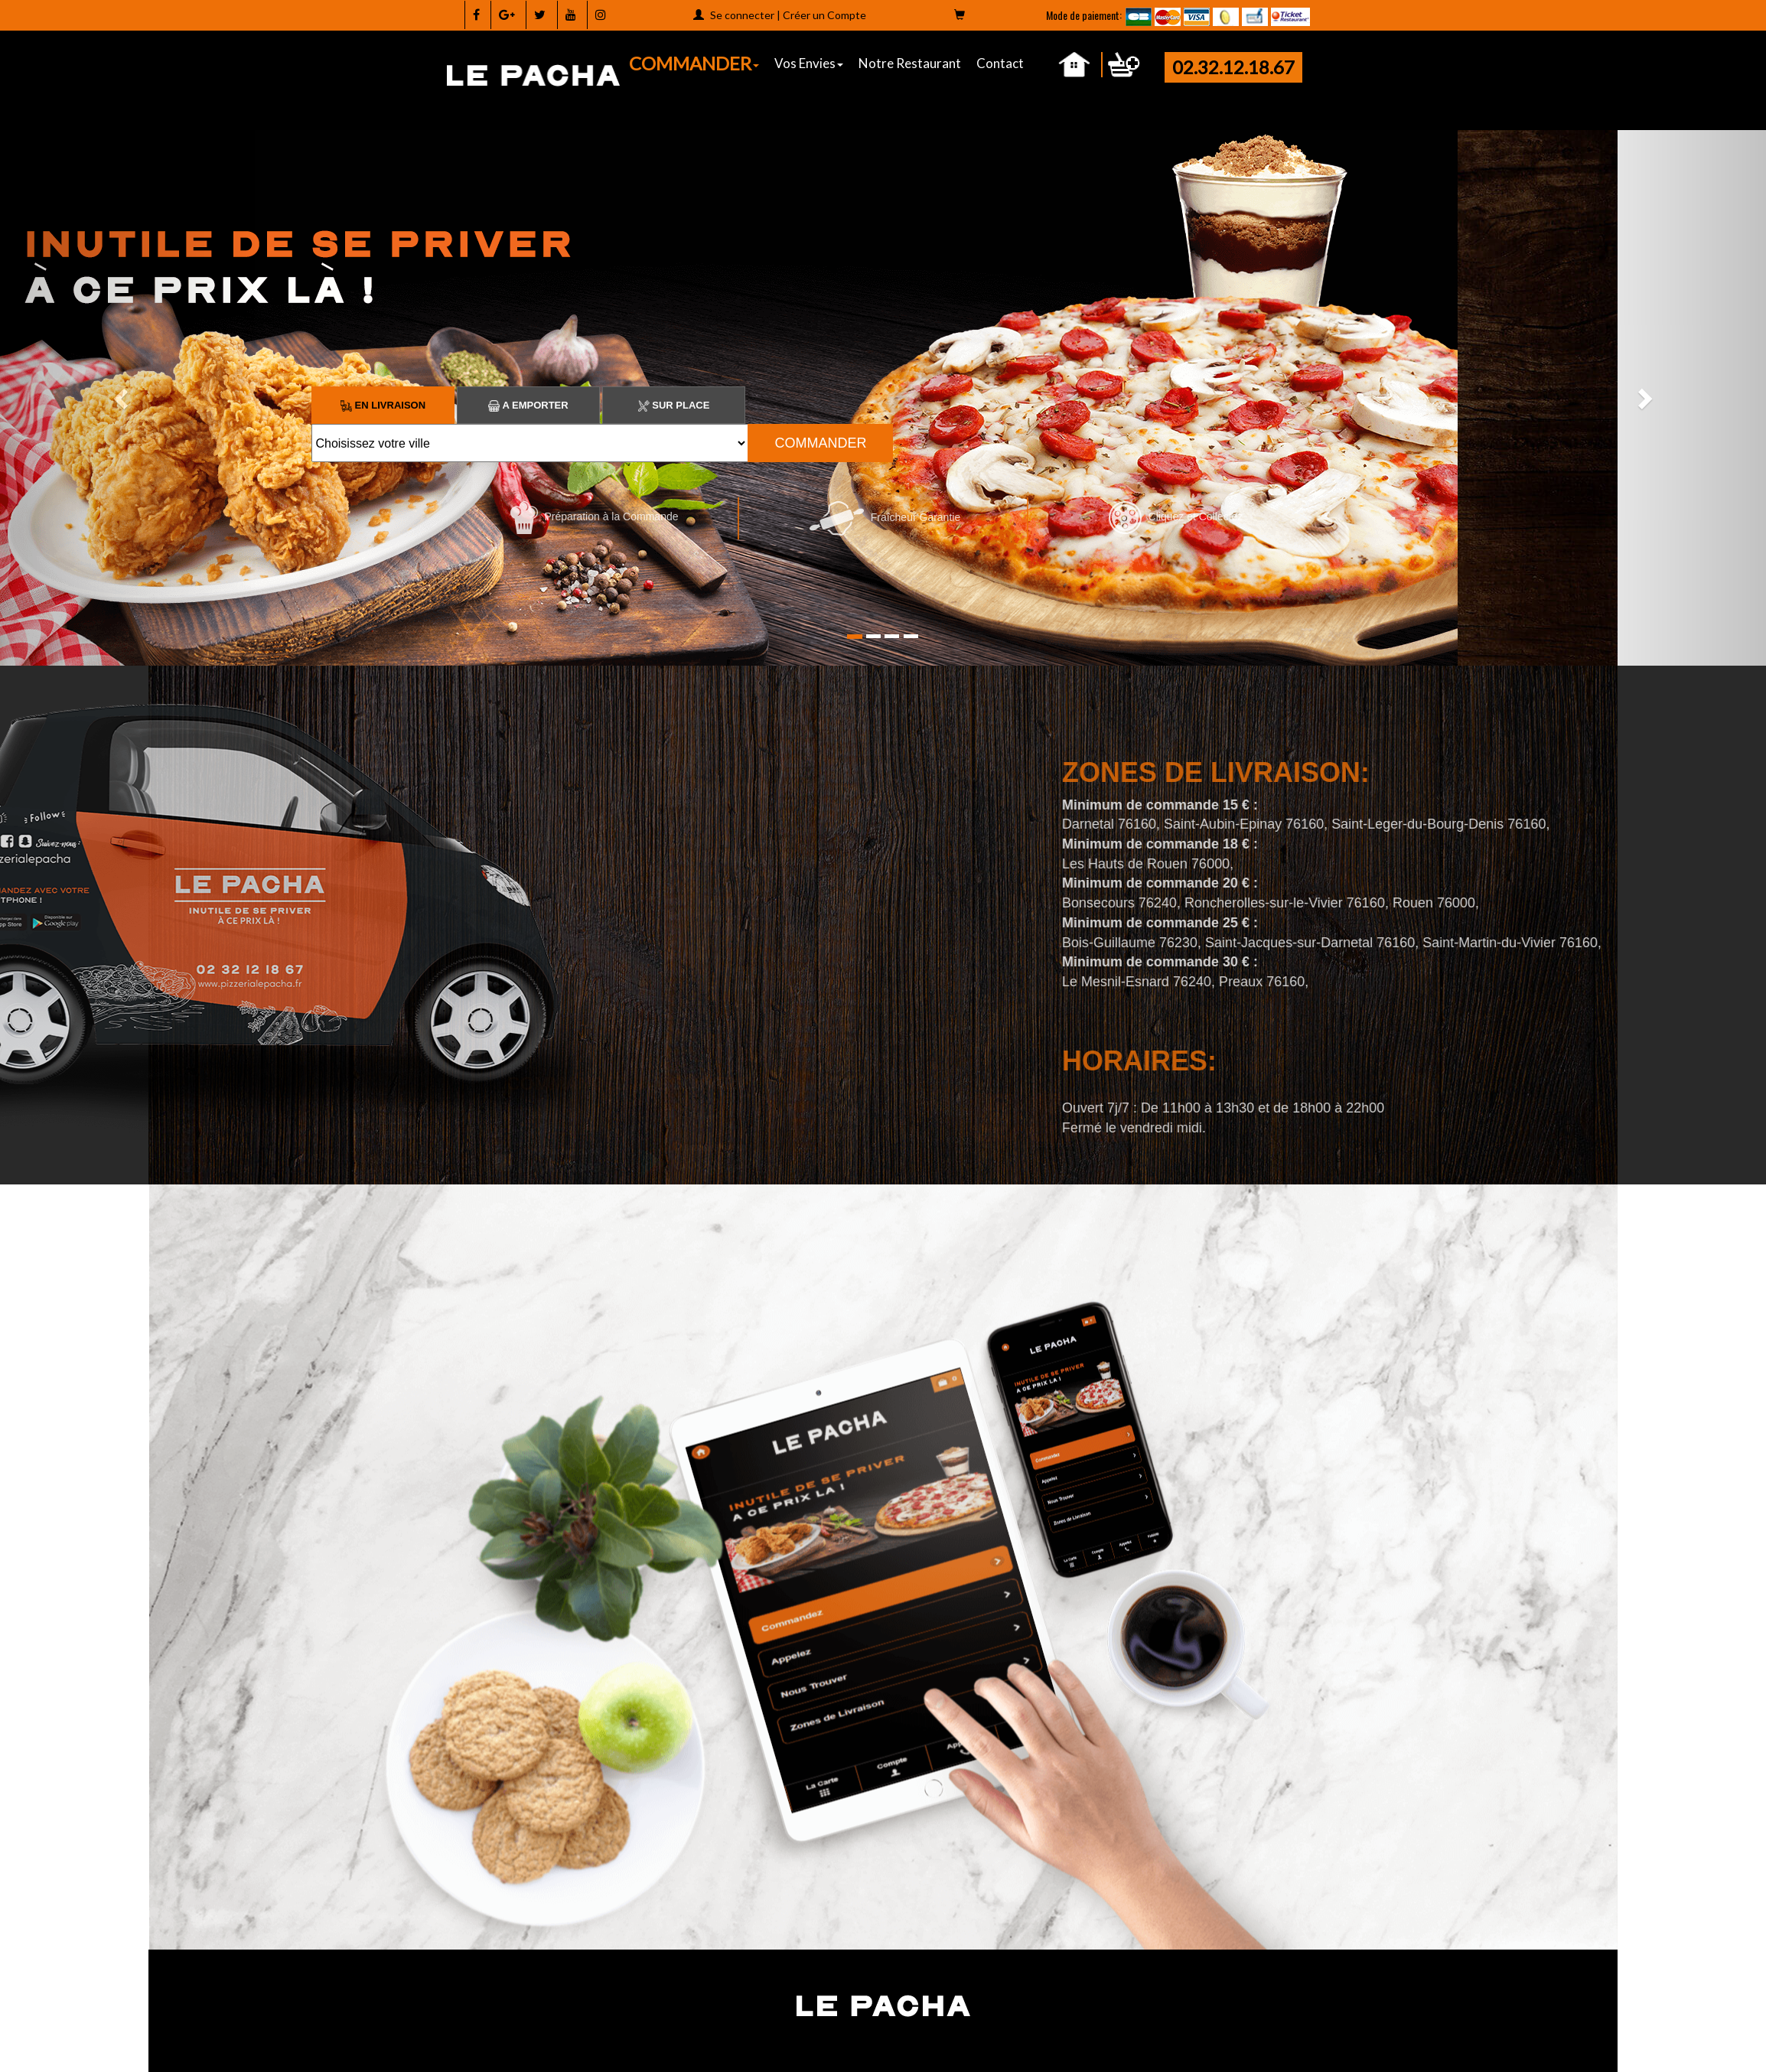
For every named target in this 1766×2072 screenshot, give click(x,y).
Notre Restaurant (910, 63)
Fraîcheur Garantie (885, 517)
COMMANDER (694, 63)
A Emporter (528, 405)
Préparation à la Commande (594, 516)
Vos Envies (808, 63)
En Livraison (382, 405)
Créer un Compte (824, 14)
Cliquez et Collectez (1176, 516)
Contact (1000, 63)
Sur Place (674, 405)
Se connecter (742, 14)
